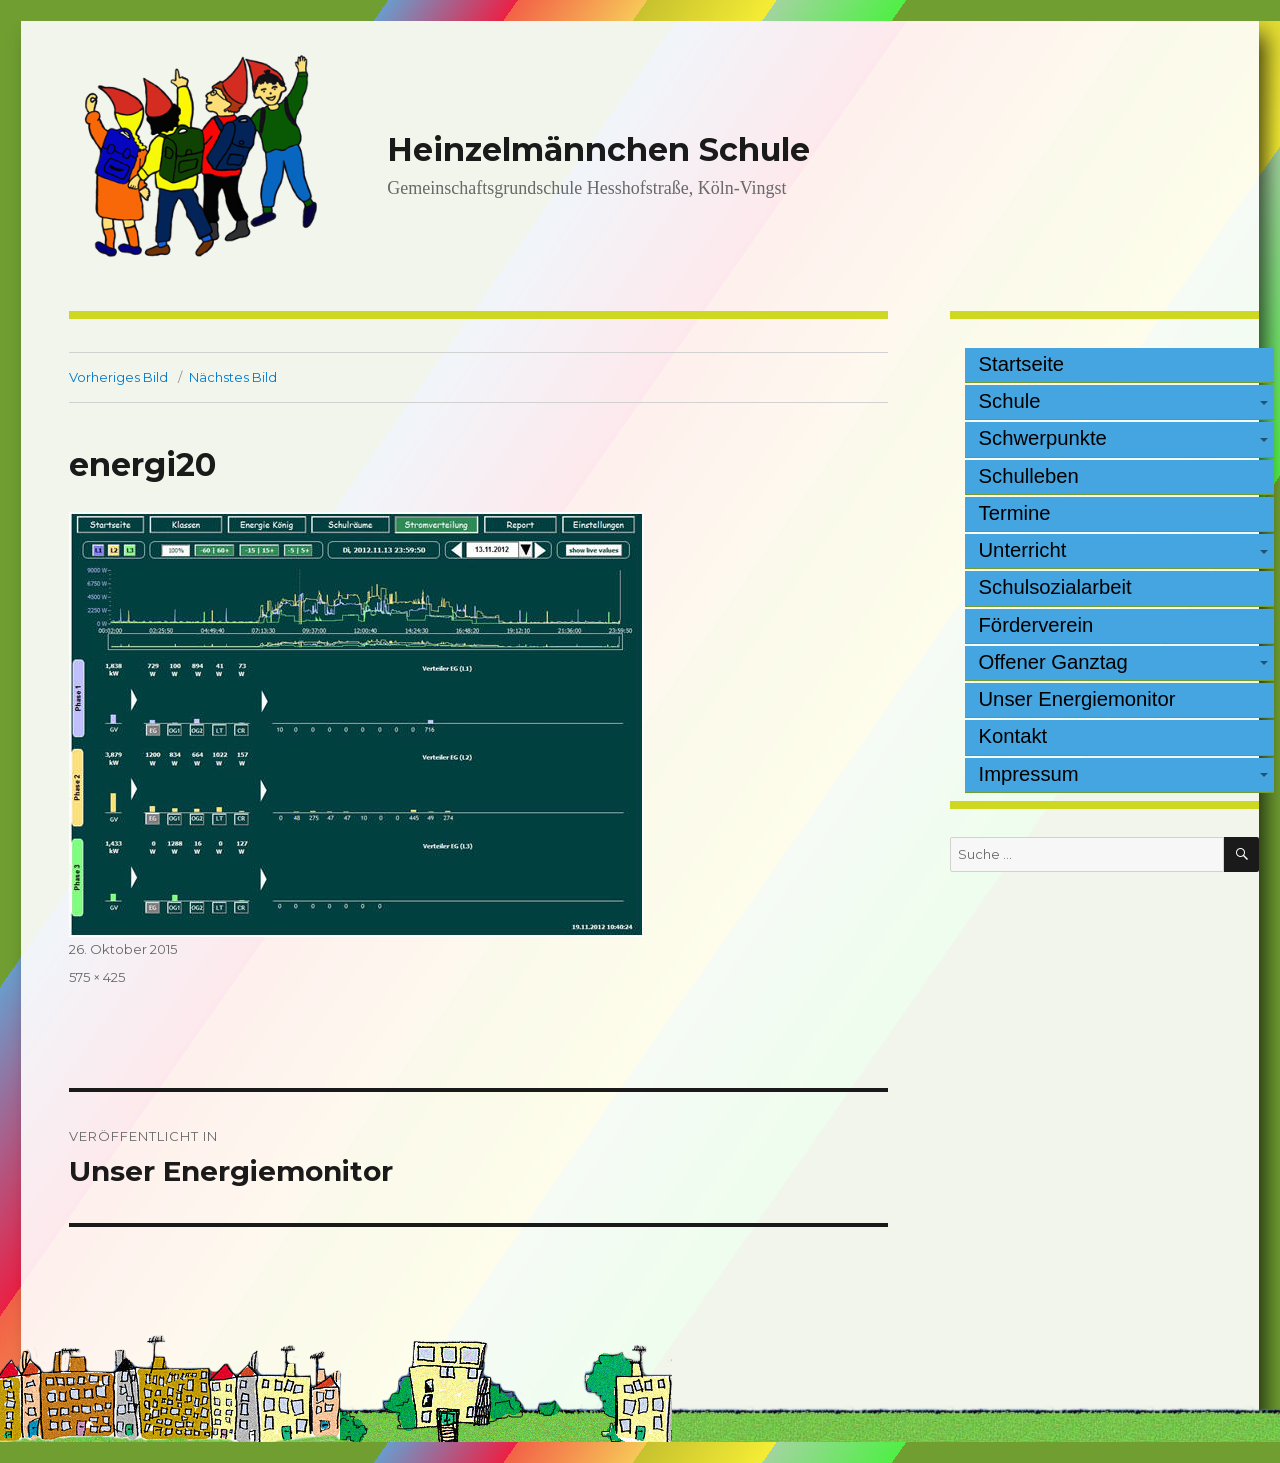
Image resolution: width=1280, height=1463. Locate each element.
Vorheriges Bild (118, 377)
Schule (1010, 401)
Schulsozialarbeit (1055, 587)
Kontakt (1013, 736)
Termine (1015, 513)
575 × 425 (97, 977)
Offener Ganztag (1053, 662)
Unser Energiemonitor (1077, 699)
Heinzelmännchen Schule (598, 149)
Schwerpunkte (1043, 438)
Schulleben (1029, 476)
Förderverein (1036, 625)
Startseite (1022, 364)
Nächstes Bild (233, 377)
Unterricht (1023, 550)
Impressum (1029, 774)
